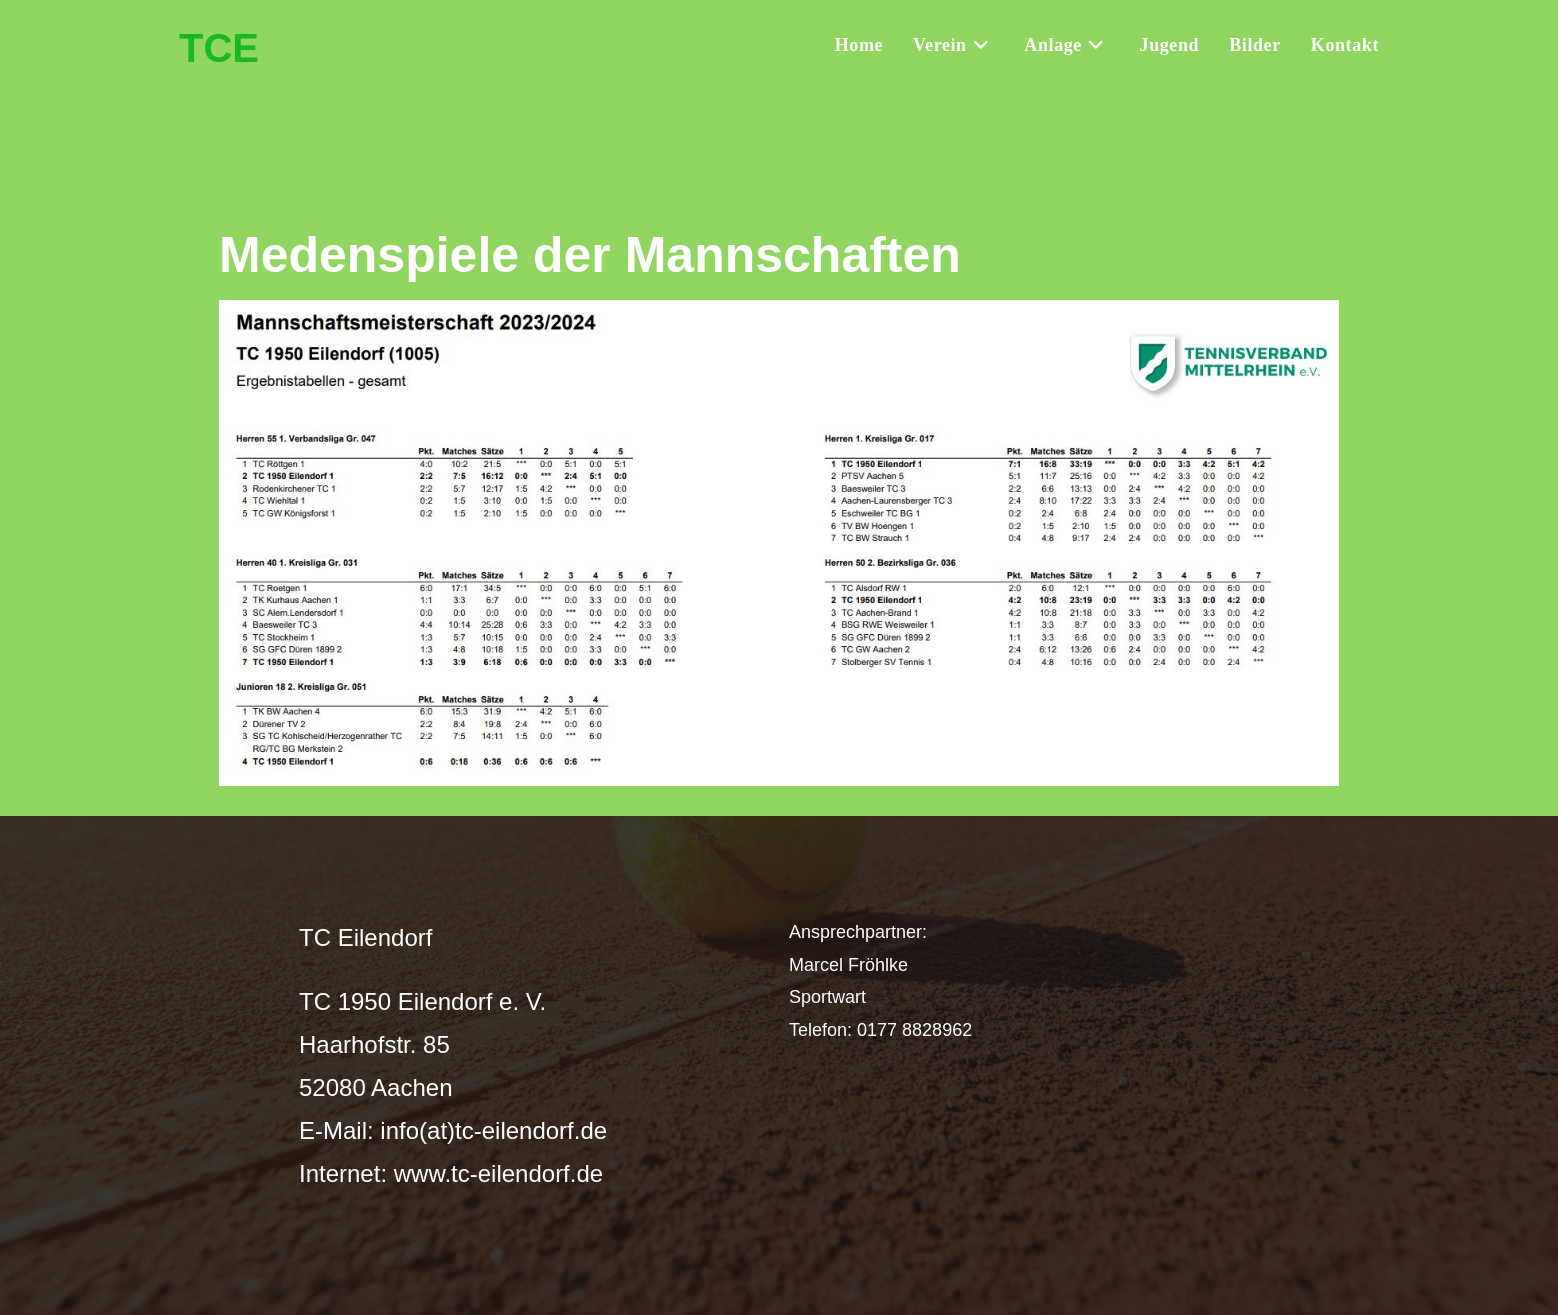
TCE (219, 48)
